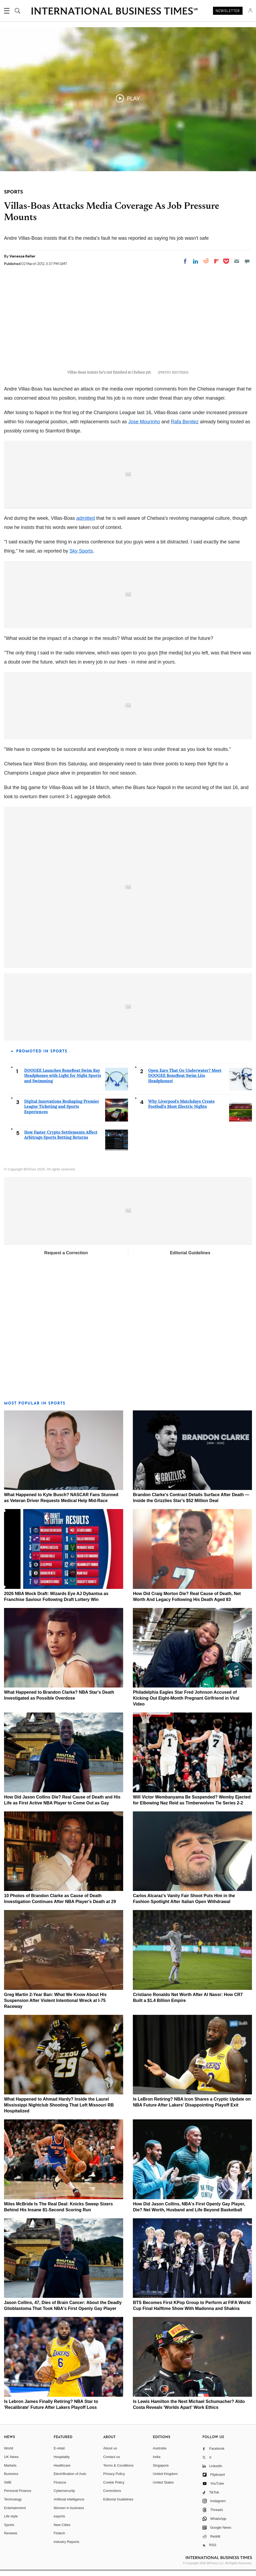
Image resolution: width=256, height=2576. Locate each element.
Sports (9, 2530)
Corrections (112, 2497)
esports (59, 2522)
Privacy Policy (114, 2480)
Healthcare (62, 2471)
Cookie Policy (114, 2488)
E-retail (59, 2454)
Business (11, 2480)
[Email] (236, 261)
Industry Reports (66, 2548)
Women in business (69, 2513)
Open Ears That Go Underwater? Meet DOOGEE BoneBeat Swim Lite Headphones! (185, 1081)
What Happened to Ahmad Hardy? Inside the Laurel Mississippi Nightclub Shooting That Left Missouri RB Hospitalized (59, 2111)
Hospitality (62, 2463)
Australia (159, 2454)
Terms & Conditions (118, 2471)
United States (163, 2488)
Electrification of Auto (70, 2480)
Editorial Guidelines (190, 1258)
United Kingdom (165, 2480)
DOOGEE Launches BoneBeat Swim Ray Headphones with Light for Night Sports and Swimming (62, 1081)
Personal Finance (17, 2497)
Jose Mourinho (144, 427)
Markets (10, 2471)
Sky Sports (81, 556)
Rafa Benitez (184, 427)
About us (110, 2454)
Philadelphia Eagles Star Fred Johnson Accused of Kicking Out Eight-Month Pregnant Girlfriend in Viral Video (186, 1704)
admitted (85, 523)
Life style (11, 2522)
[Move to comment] (247, 261)
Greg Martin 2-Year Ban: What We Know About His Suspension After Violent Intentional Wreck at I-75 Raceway (55, 2006)
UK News (11, 2463)
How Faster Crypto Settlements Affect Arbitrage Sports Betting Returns (60, 1140)
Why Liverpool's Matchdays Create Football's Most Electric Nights (181, 1109)
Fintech (59, 2539)
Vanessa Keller (22, 256)
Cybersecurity (64, 2497)
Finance (60, 2488)
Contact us (111, 2463)
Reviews (10, 2539)
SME (8, 2488)
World (8, 2454)
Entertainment (15, 2513)
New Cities (62, 2530)
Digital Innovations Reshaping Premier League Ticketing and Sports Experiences (61, 1112)
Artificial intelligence (69, 2505)
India (156, 2463)
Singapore (161, 2471)
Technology (13, 2505)
